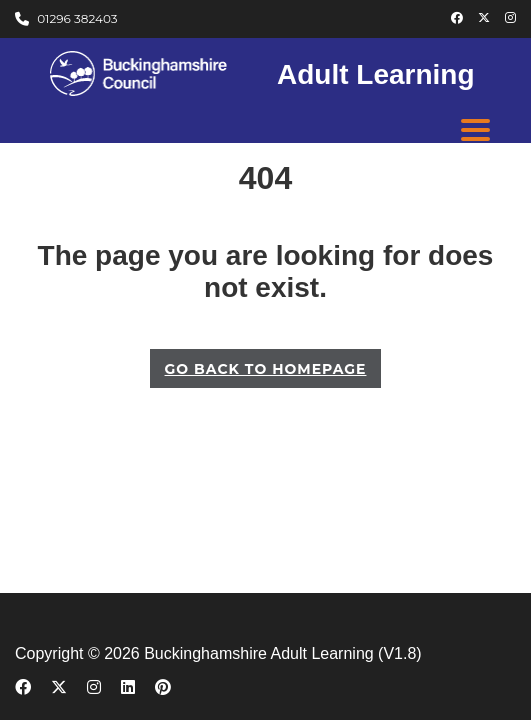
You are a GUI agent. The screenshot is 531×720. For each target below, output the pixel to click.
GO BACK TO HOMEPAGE (266, 369)
